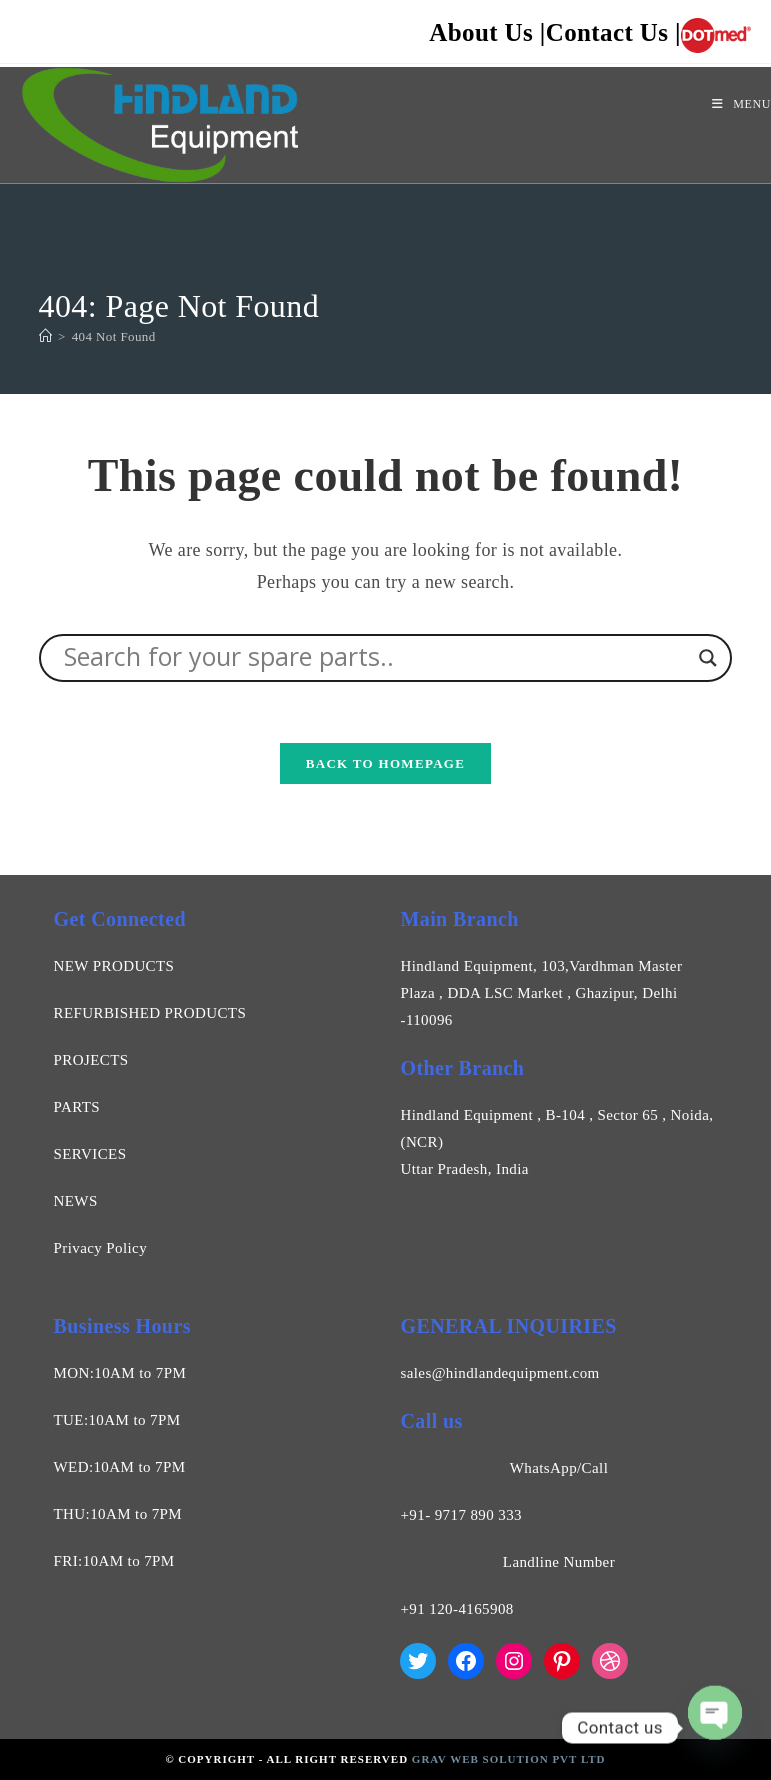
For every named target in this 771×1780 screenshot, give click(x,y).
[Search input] (377, 658)
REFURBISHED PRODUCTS (150, 1013)
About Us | (487, 33)
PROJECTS (91, 1060)
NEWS (76, 1201)
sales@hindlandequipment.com (499, 1373)
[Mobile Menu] (741, 104)
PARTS (77, 1107)
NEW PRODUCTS (114, 966)
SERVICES (90, 1154)
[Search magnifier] (708, 658)
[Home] (45, 336)
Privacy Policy (101, 1248)
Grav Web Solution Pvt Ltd (509, 1759)
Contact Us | (613, 33)
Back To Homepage (385, 763)
